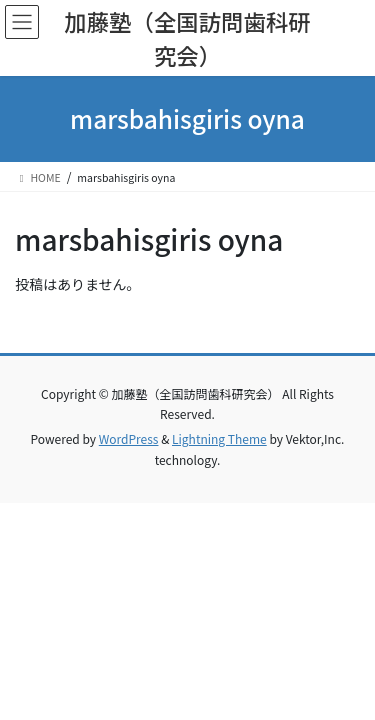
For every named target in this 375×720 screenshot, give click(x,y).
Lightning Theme (219, 438)
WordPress (129, 438)
